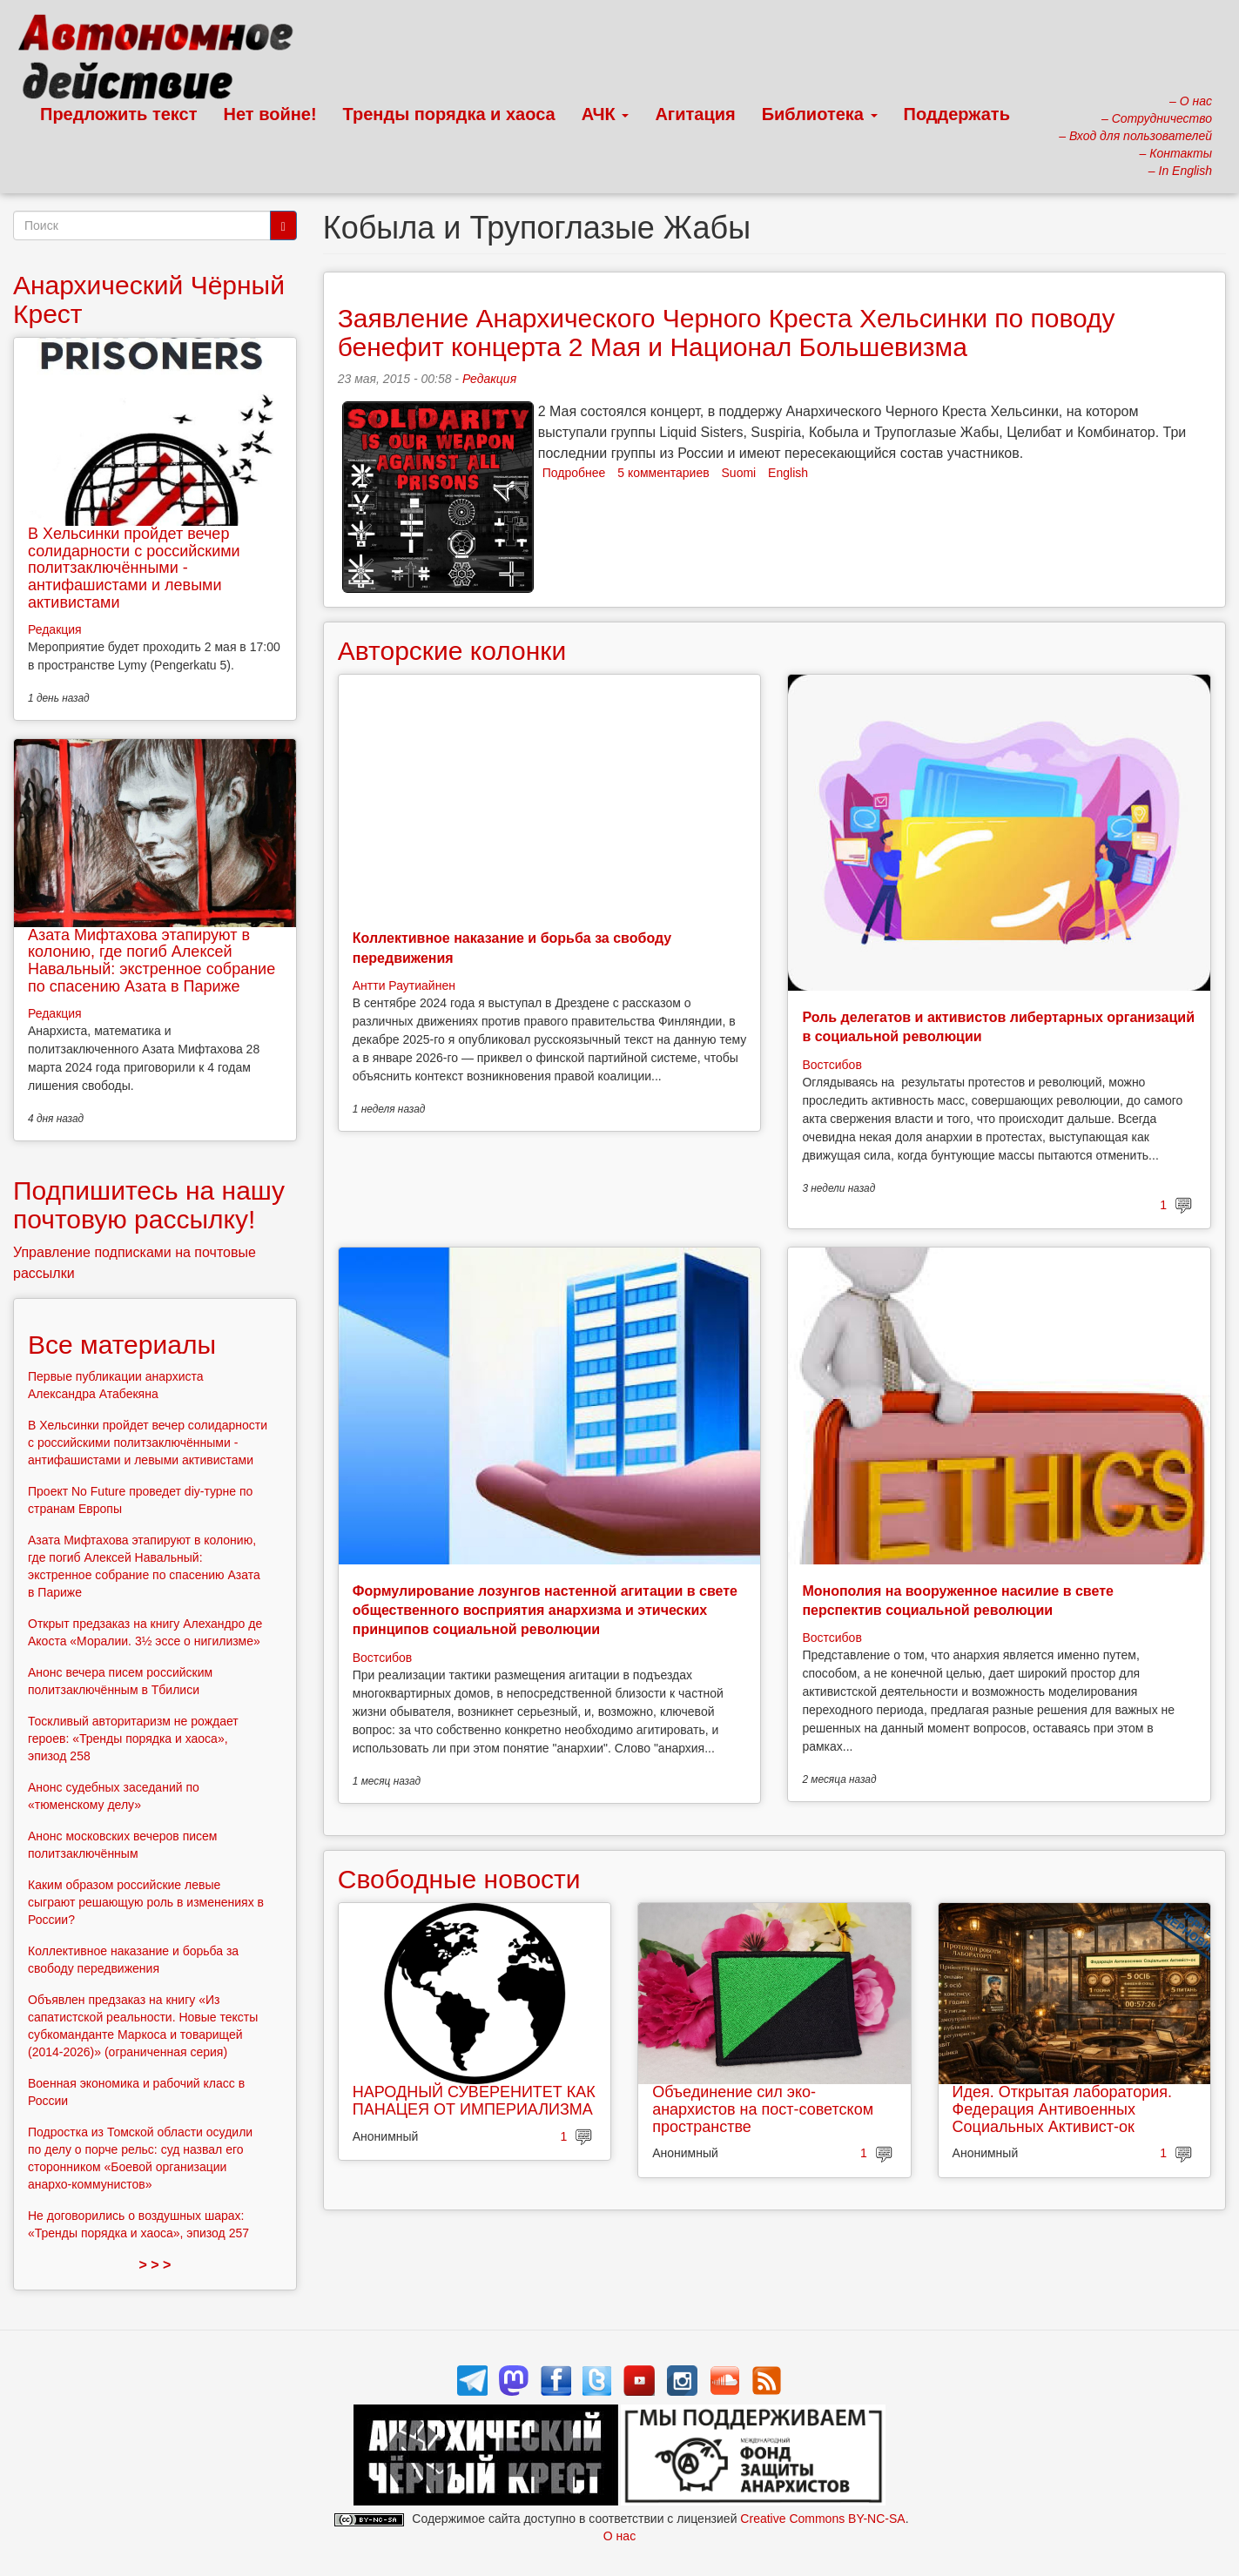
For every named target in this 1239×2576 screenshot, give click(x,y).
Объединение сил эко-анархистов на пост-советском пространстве (762, 2109)
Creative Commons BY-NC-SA (822, 2519)
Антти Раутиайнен (404, 985)
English (788, 473)
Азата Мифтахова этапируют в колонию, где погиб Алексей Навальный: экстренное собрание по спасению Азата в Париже (151, 960)
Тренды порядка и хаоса (449, 114)
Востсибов (831, 1065)
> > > (154, 2264)
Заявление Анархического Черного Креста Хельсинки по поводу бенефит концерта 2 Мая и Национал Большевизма (726, 332)
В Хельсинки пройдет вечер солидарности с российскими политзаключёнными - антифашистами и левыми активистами (134, 568)
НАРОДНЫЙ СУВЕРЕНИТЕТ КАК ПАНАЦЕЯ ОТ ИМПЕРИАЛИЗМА (474, 2100)
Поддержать (957, 114)
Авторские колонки (452, 650)
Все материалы (122, 1344)
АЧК (606, 114)
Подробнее (574, 473)
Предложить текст (119, 114)
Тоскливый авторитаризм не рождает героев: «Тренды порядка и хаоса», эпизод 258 (133, 1738)
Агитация (695, 114)
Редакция (489, 379)
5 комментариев (663, 473)
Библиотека (820, 114)
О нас (619, 2536)
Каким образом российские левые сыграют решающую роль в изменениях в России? (146, 1902)
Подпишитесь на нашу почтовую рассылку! (149, 1205)
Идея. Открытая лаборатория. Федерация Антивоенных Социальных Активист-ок (1062, 2109)
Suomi (739, 473)
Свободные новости (459, 1879)
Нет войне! (270, 114)
